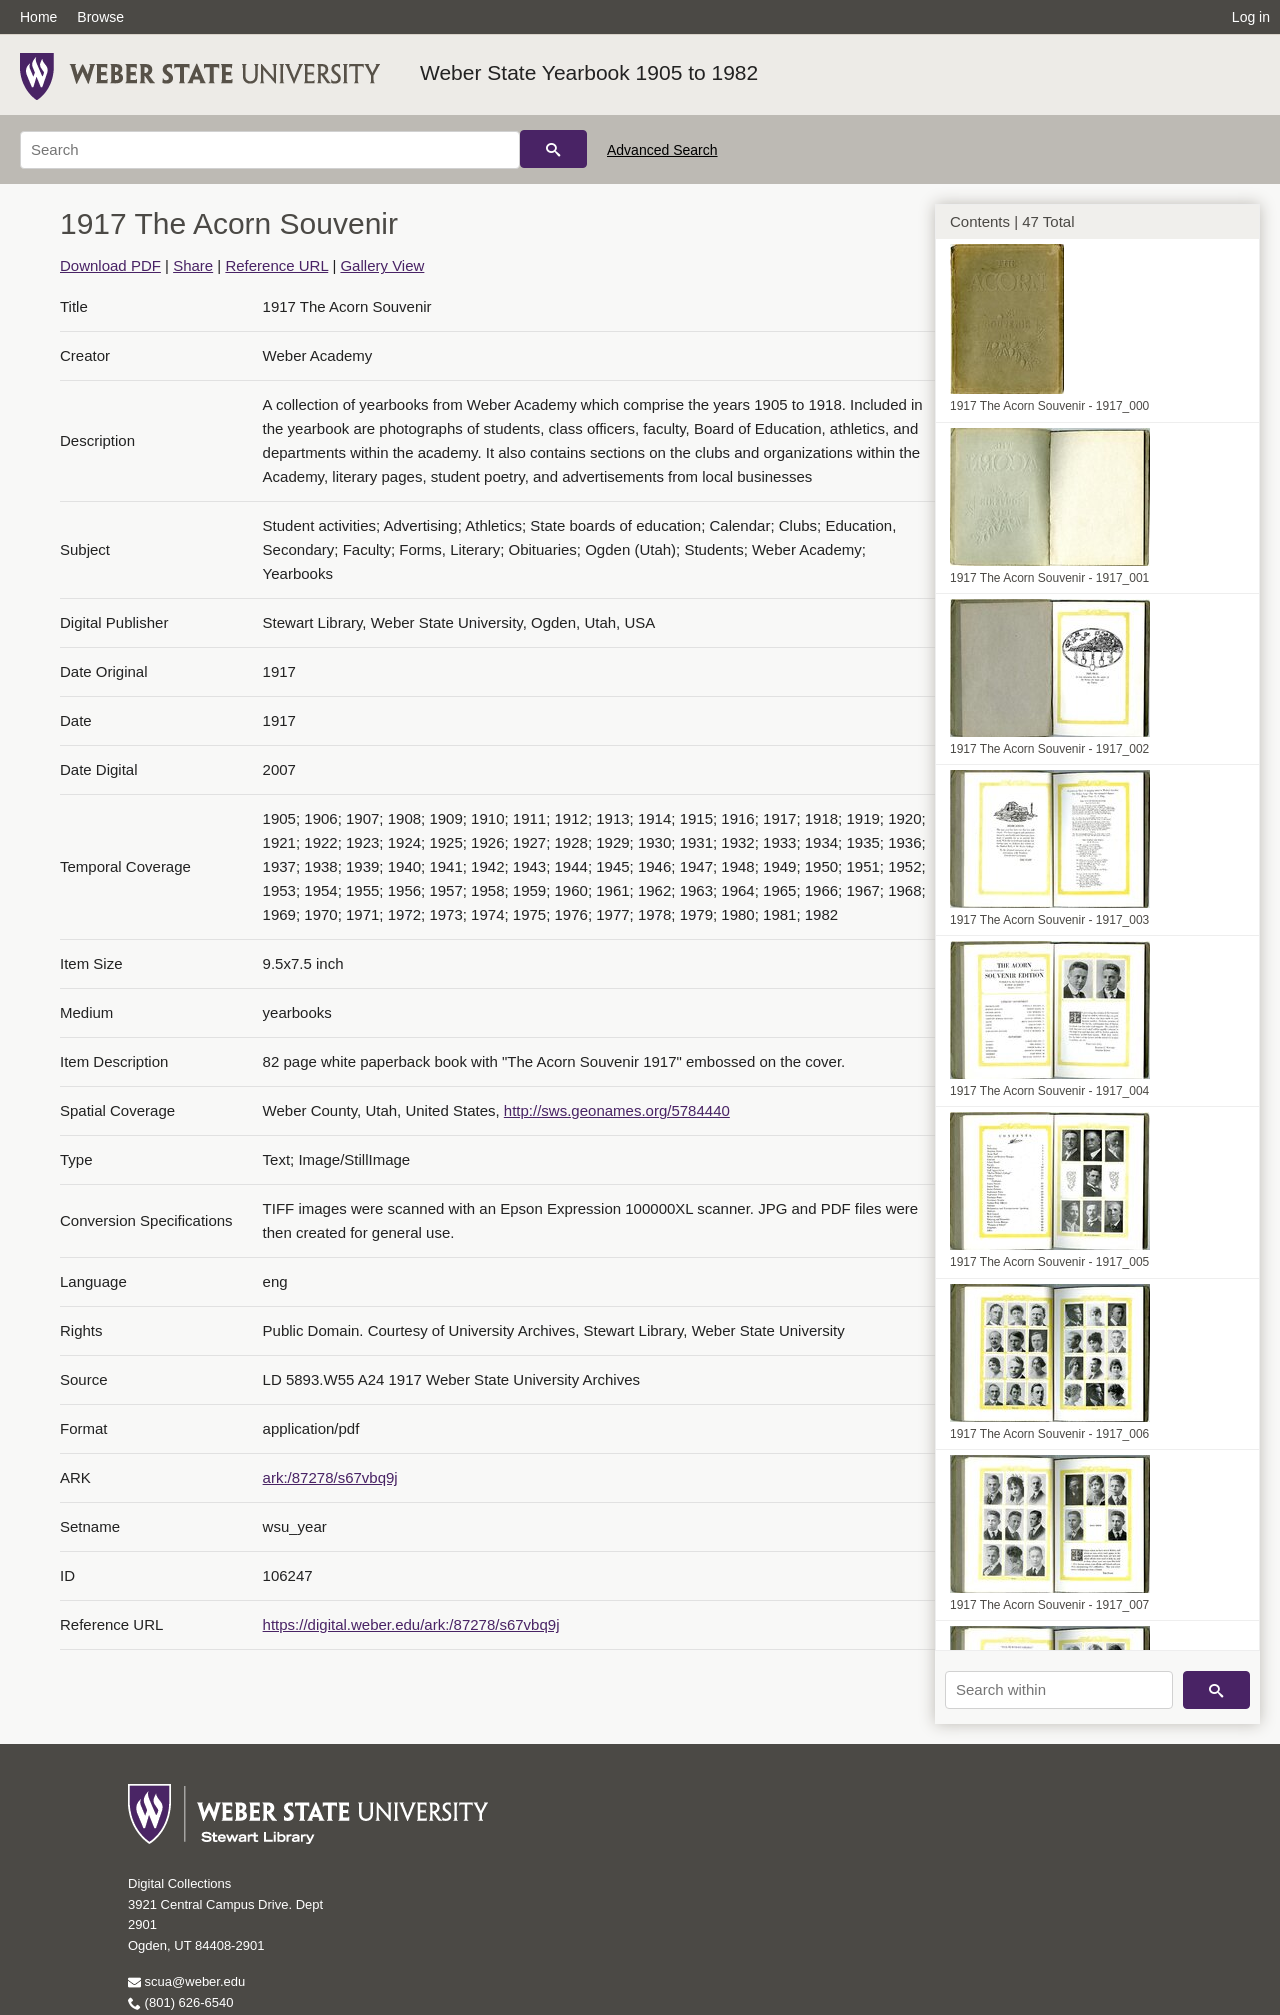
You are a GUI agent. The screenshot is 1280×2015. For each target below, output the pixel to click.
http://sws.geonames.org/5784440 (617, 1110)
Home (38, 17)
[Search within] (1059, 1690)
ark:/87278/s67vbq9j (330, 1477)
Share (193, 265)
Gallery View (382, 265)
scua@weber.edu (186, 1981)
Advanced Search (662, 150)
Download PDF (110, 265)
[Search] (270, 150)
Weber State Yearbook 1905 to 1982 (589, 72)
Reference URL (276, 265)
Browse (100, 17)
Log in (1251, 17)
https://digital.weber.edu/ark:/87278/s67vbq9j (411, 1624)
